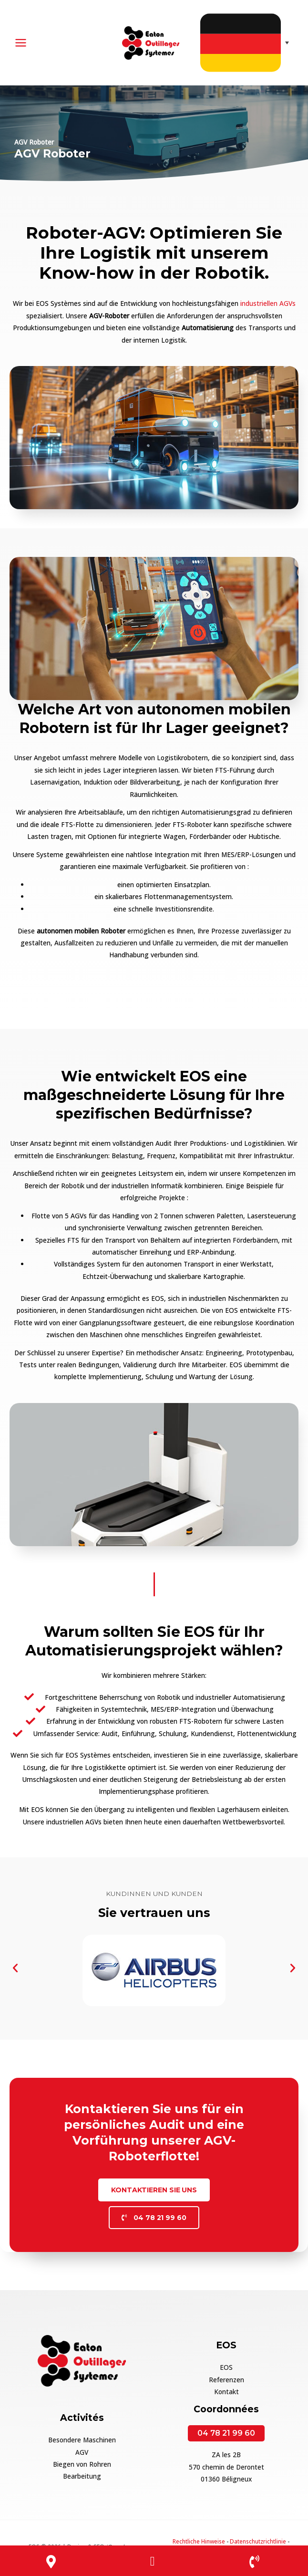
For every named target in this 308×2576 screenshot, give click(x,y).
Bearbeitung (82, 2475)
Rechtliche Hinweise (199, 2540)
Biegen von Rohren (82, 2463)
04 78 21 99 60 (226, 2432)
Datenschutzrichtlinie (258, 2540)
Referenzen (226, 2378)
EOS (226, 2366)
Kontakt (226, 2390)
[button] (15, 1967)
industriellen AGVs (268, 302)
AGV (81, 2450)
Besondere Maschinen (82, 2438)
